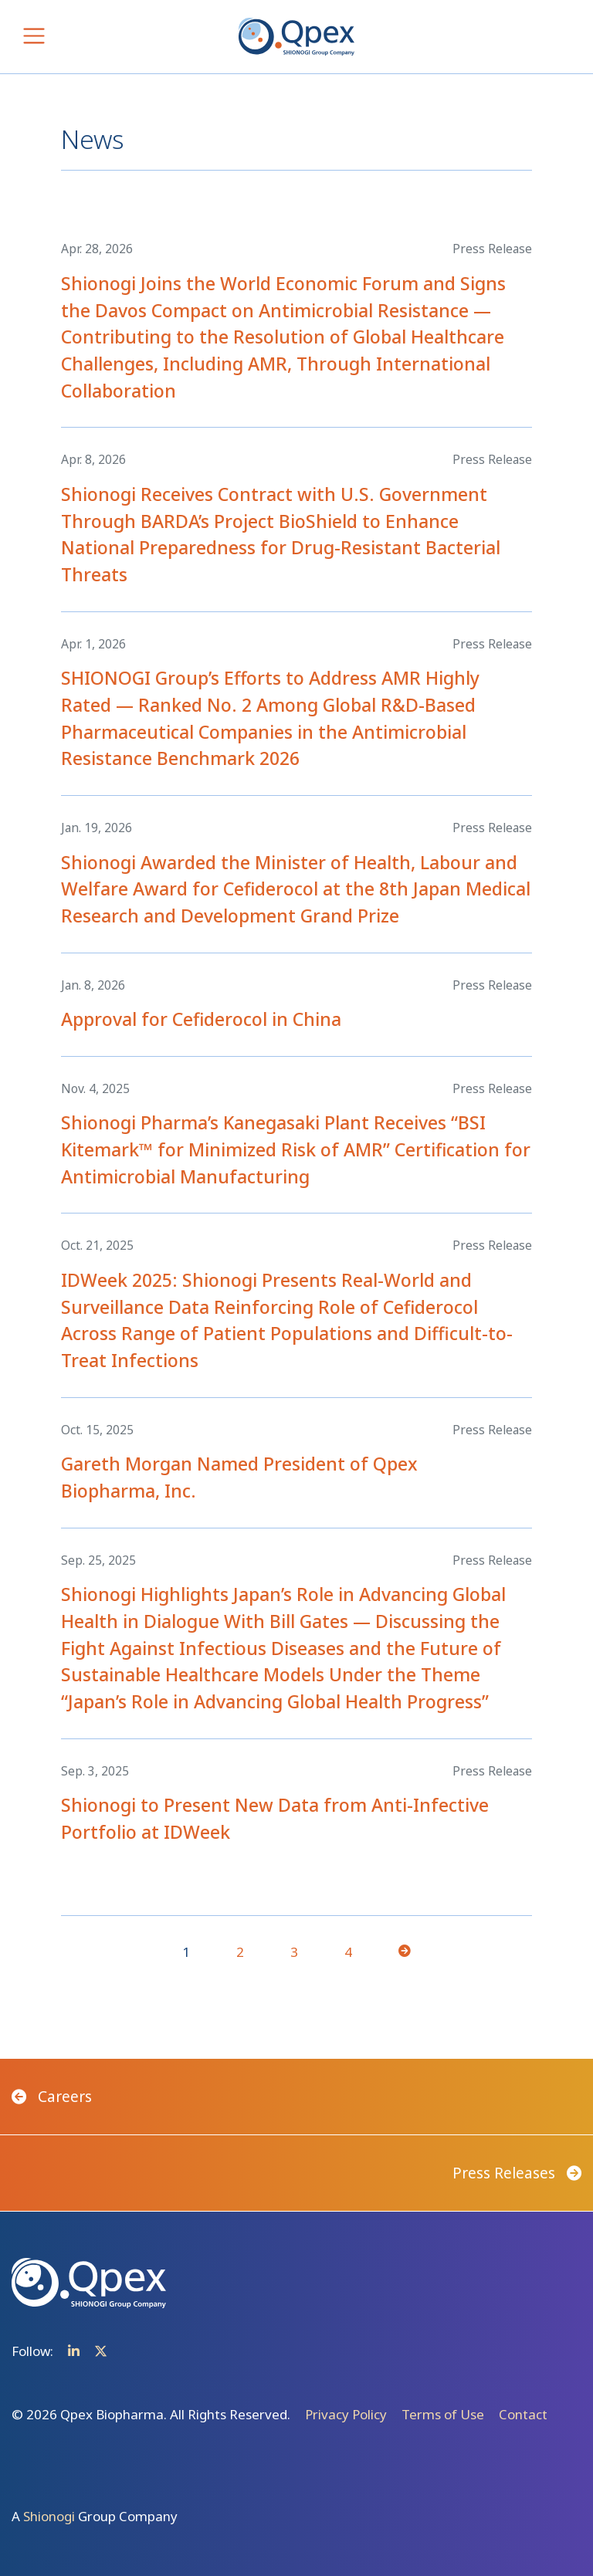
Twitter (100, 2351)
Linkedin (74, 2351)
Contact (523, 2414)
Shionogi (49, 2516)
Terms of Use (443, 2414)
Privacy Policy (346, 2414)
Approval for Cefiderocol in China (201, 1019)
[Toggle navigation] (34, 36)
